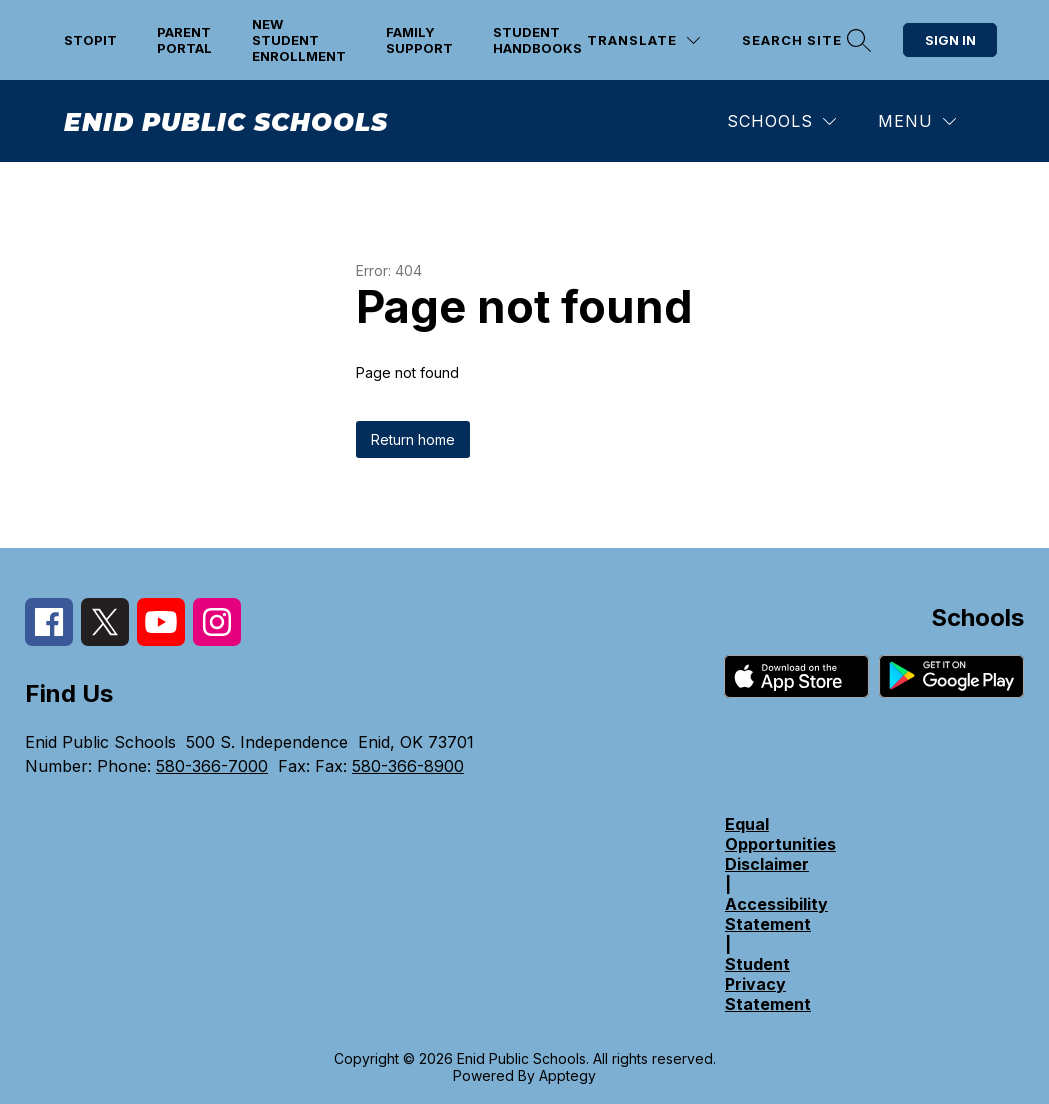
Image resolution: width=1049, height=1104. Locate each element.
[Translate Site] (643, 40)
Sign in (950, 40)
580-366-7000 (212, 766)
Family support (419, 40)
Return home (413, 439)
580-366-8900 (408, 766)
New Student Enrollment (299, 40)
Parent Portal (184, 40)
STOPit (90, 40)
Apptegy (567, 1075)
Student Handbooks (537, 40)
